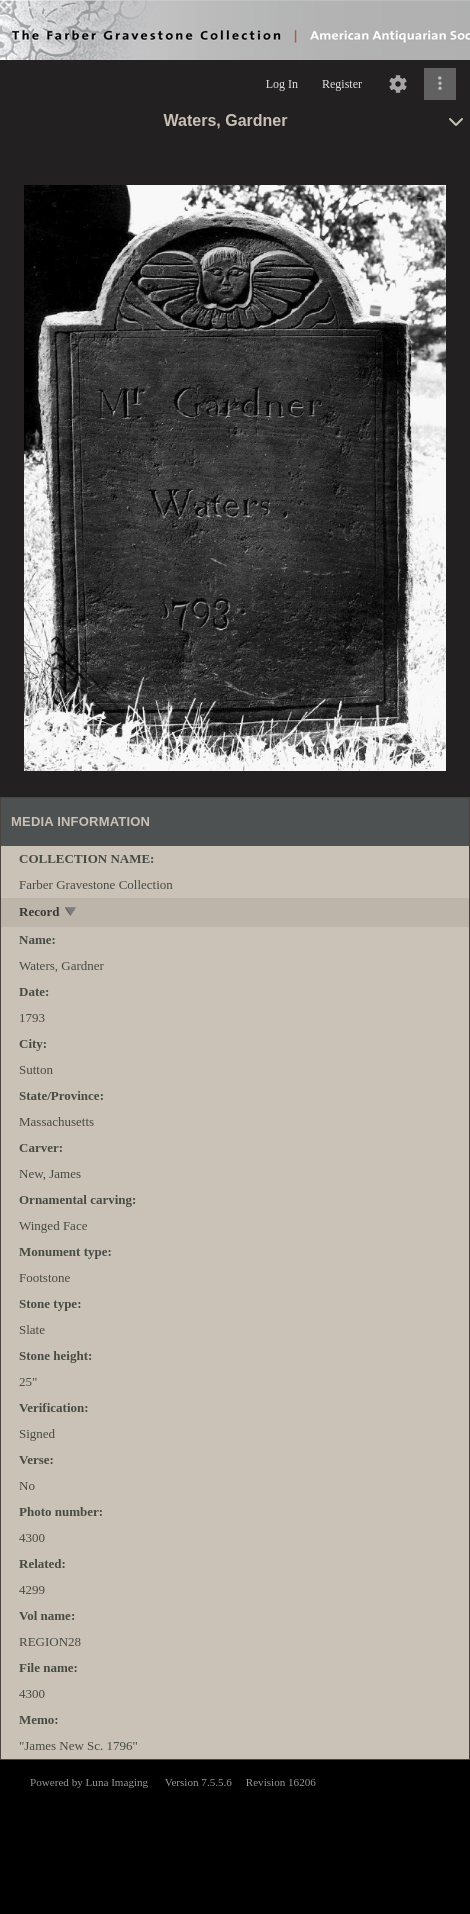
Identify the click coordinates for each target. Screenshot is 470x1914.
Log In (282, 84)
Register (342, 84)
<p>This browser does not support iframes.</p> (235, 1835)
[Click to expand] (440, 84)
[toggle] (71, 913)
